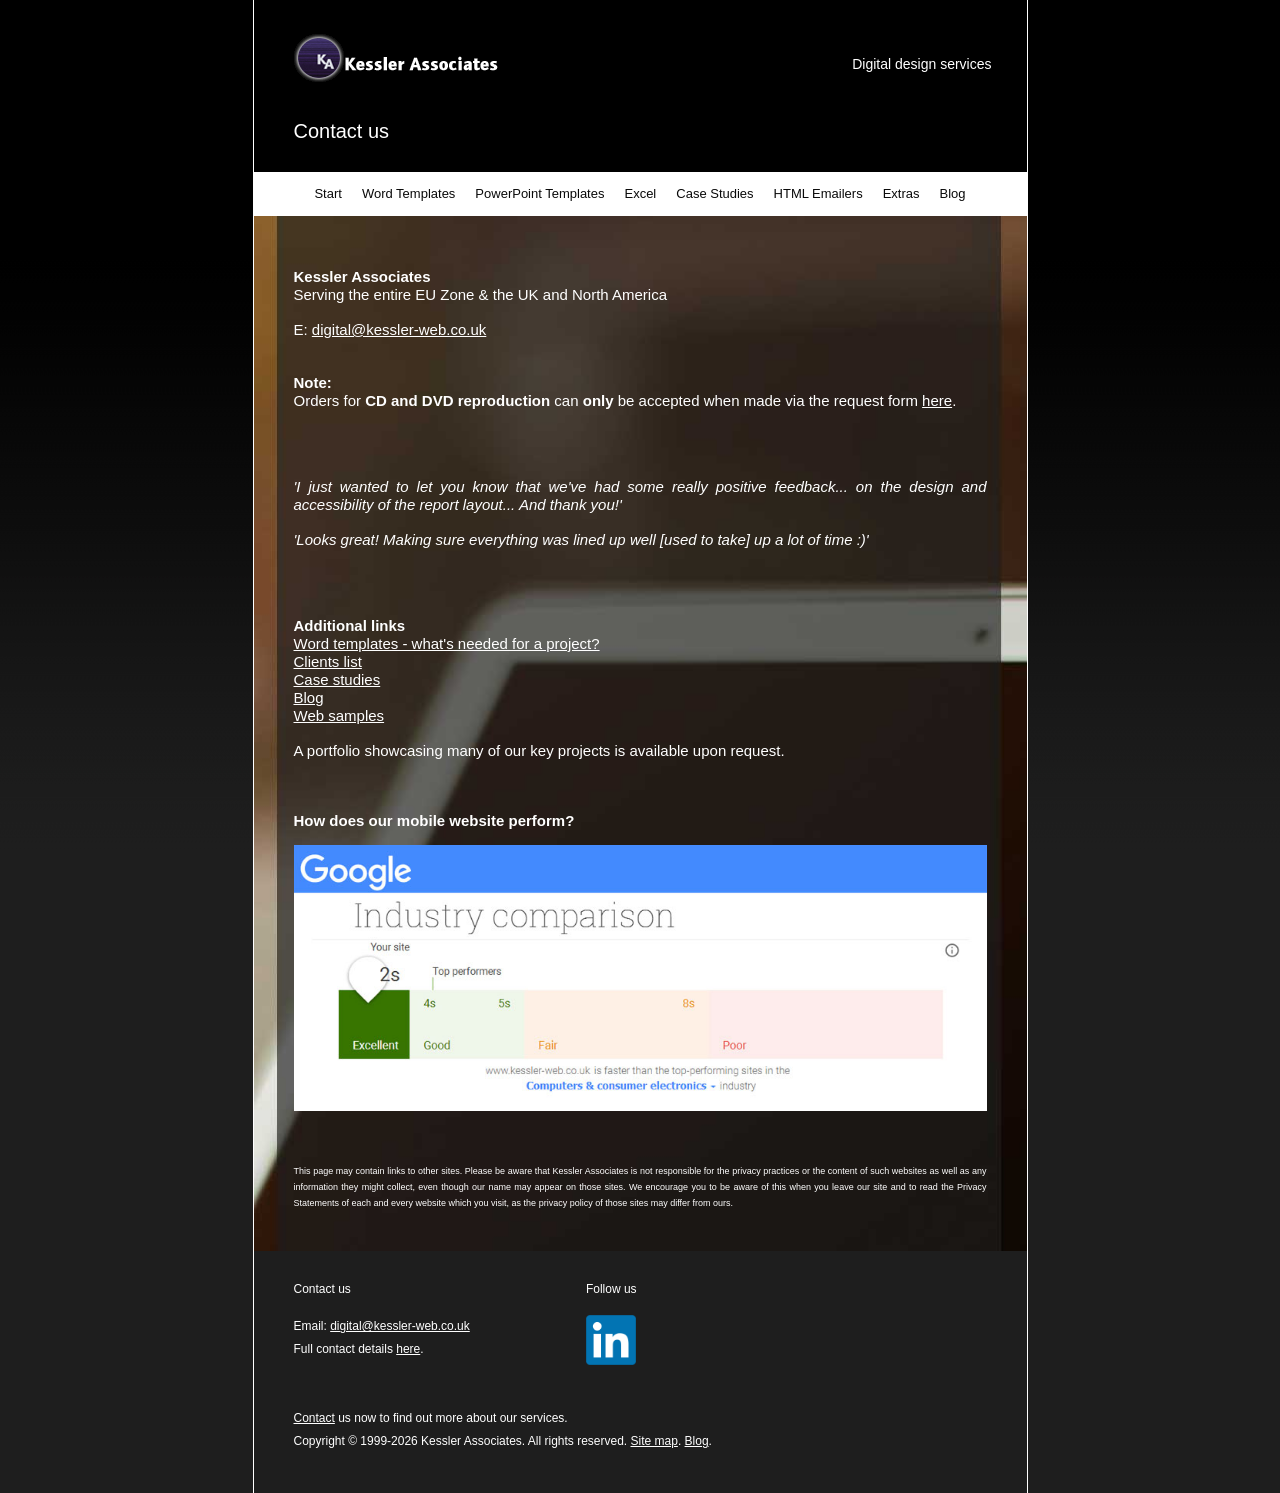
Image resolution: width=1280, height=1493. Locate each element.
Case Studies (714, 193)
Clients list (328, 661)
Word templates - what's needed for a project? (447, 643)
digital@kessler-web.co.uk (399, 329)
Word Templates (408, 193)
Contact (314, 1418)
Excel (640, 193)
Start (327, 193)
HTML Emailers (818, 193)
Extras (901, 193)
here (937, 400)
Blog (953, 193)
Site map (654, 1441)
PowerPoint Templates (539, 193)
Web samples (339, 715)
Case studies (337, 679)
